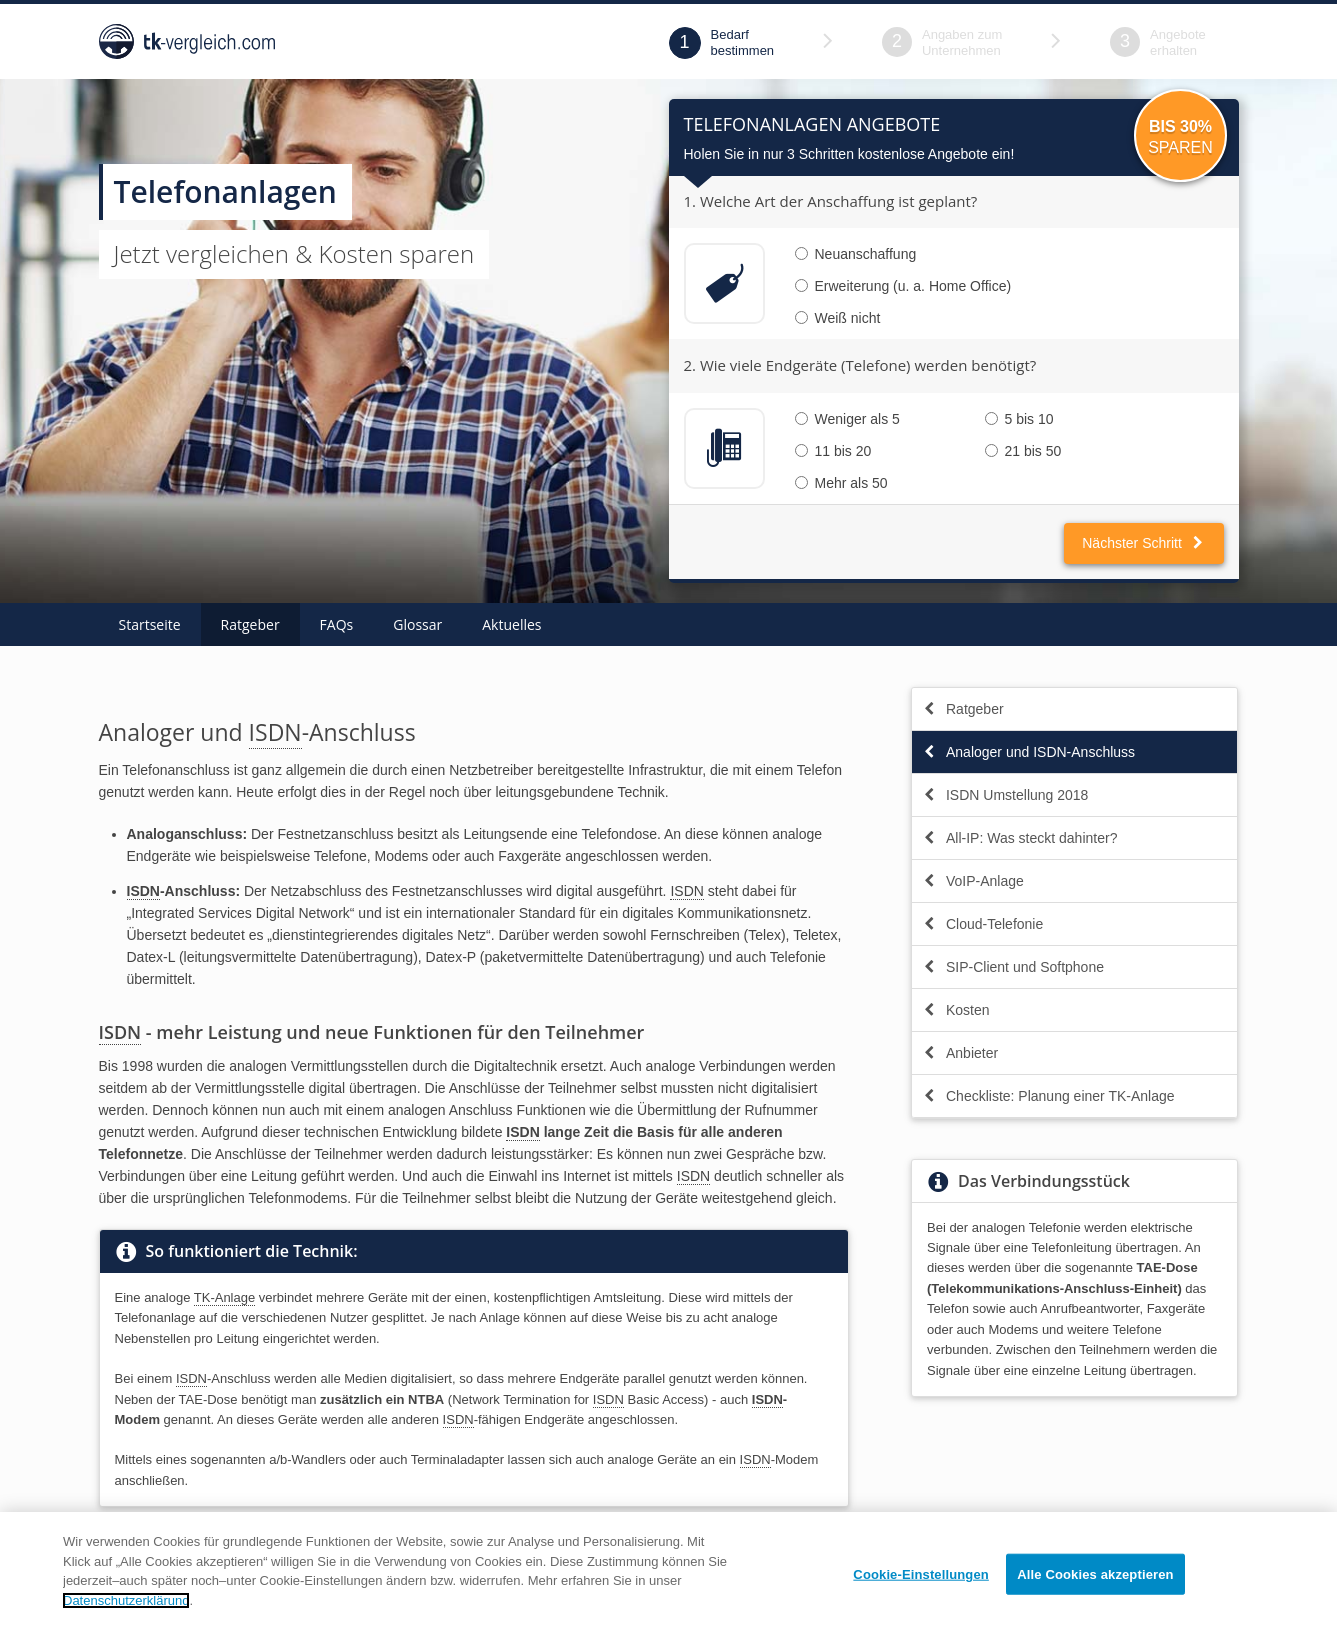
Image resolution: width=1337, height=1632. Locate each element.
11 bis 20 (833, 451)
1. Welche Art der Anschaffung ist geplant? (831, 201)
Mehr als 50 (841, 483)
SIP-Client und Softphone (1013, 967)
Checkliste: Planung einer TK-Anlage (1048, 1096)
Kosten (956, 1010)
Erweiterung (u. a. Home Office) (903, 286)
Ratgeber (250, 624)
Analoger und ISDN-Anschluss (1028, 752)
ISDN (275, 732)
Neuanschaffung (856, 254)
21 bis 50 (1023, 451)
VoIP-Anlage (973, 881)
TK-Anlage (224, 1297)
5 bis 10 (1019, 419)
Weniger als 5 (847, 419)
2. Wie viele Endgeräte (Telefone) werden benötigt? (860, 365)
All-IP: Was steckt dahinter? (1019, 838)
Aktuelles (511, 624)
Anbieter (960, 1053)
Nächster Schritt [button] (1143, 543)
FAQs (337, 624)
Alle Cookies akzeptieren (1095, 1598)
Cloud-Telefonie (982, 924)
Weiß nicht (838, 318)
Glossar (417, 624)
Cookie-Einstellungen (921, 1598)
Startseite (150, 624)
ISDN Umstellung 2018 (1005, 795)
